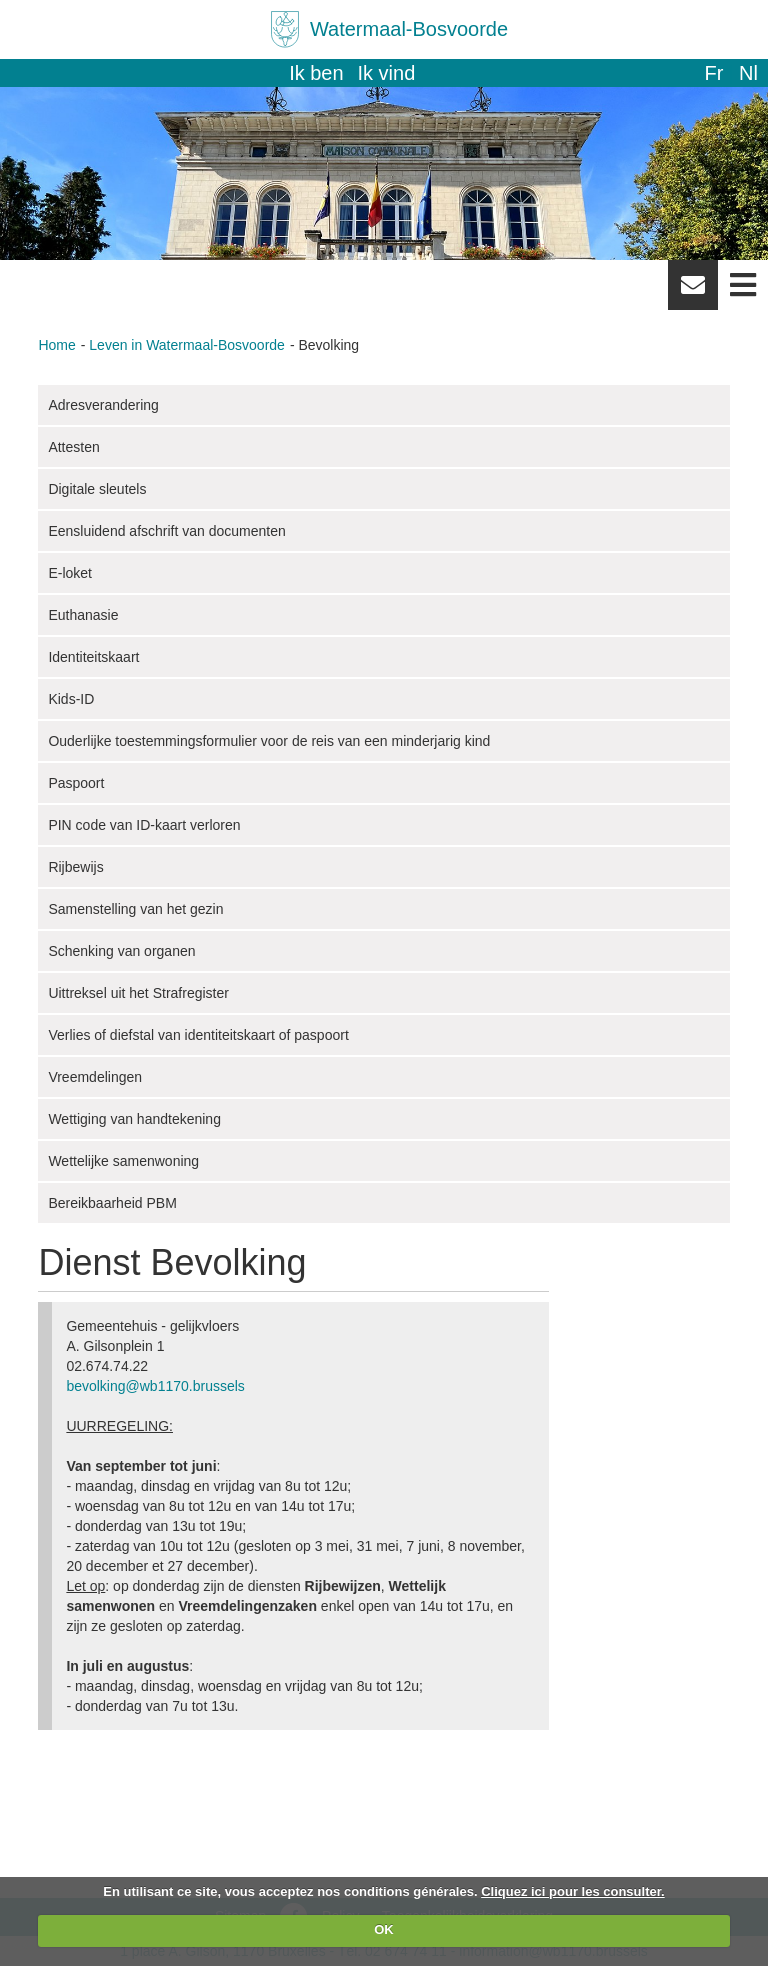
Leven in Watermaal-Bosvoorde (187, 345)
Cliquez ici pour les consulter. (573, 1891)
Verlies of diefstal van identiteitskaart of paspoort (198, 1035)
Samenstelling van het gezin (135, 909)
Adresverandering (103, 405)
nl (748, 73)
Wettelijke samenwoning (123, 1161)
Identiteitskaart (93, 657)
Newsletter (693, 292)
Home (56, 345)
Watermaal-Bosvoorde (409, 29)
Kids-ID (71, 699)
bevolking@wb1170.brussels (155, 1386)
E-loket (70, 573)
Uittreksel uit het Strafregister (138, 993)
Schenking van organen (121, 951)
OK (384, 1929)
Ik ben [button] (316, 73)
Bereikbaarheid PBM (112, 1203)
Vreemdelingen (95, 1077)
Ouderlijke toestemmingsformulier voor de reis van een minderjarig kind (269, 741)
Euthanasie (83, 615)
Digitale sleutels (97, 489)
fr (713, 73)
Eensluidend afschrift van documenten (166, 531)
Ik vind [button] (387, 73)
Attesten (73, 447)
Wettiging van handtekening (134, 1119)
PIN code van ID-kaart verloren (144, 825)
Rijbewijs (75, 867)
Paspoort (76, 783)
